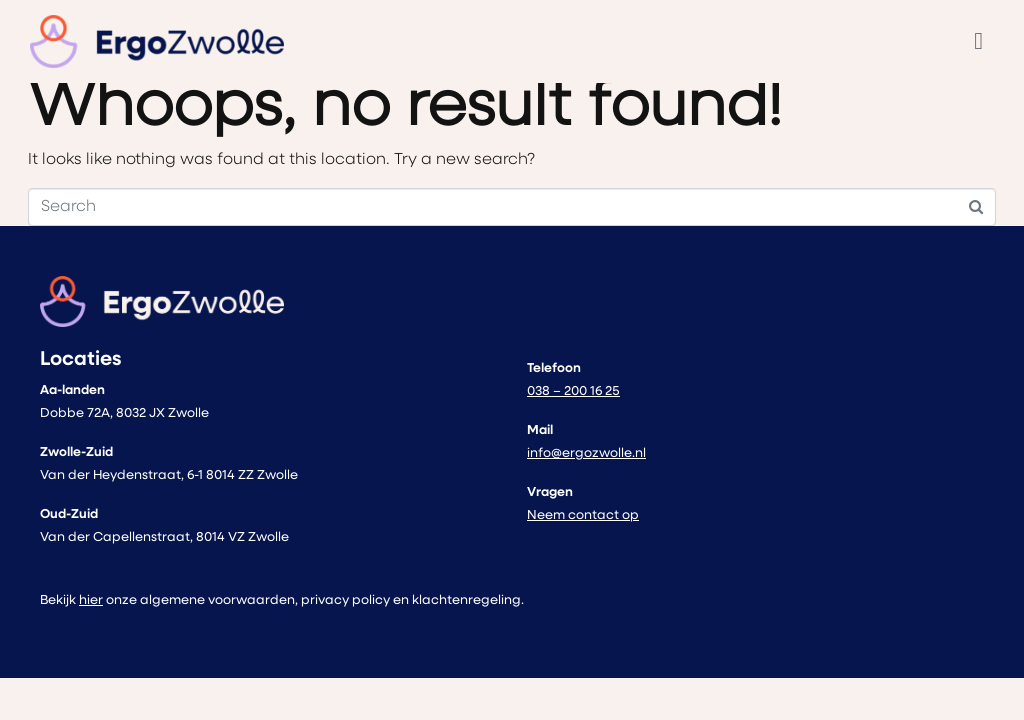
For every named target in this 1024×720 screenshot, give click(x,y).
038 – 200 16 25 (573, 391)
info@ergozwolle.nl (586, 453)
